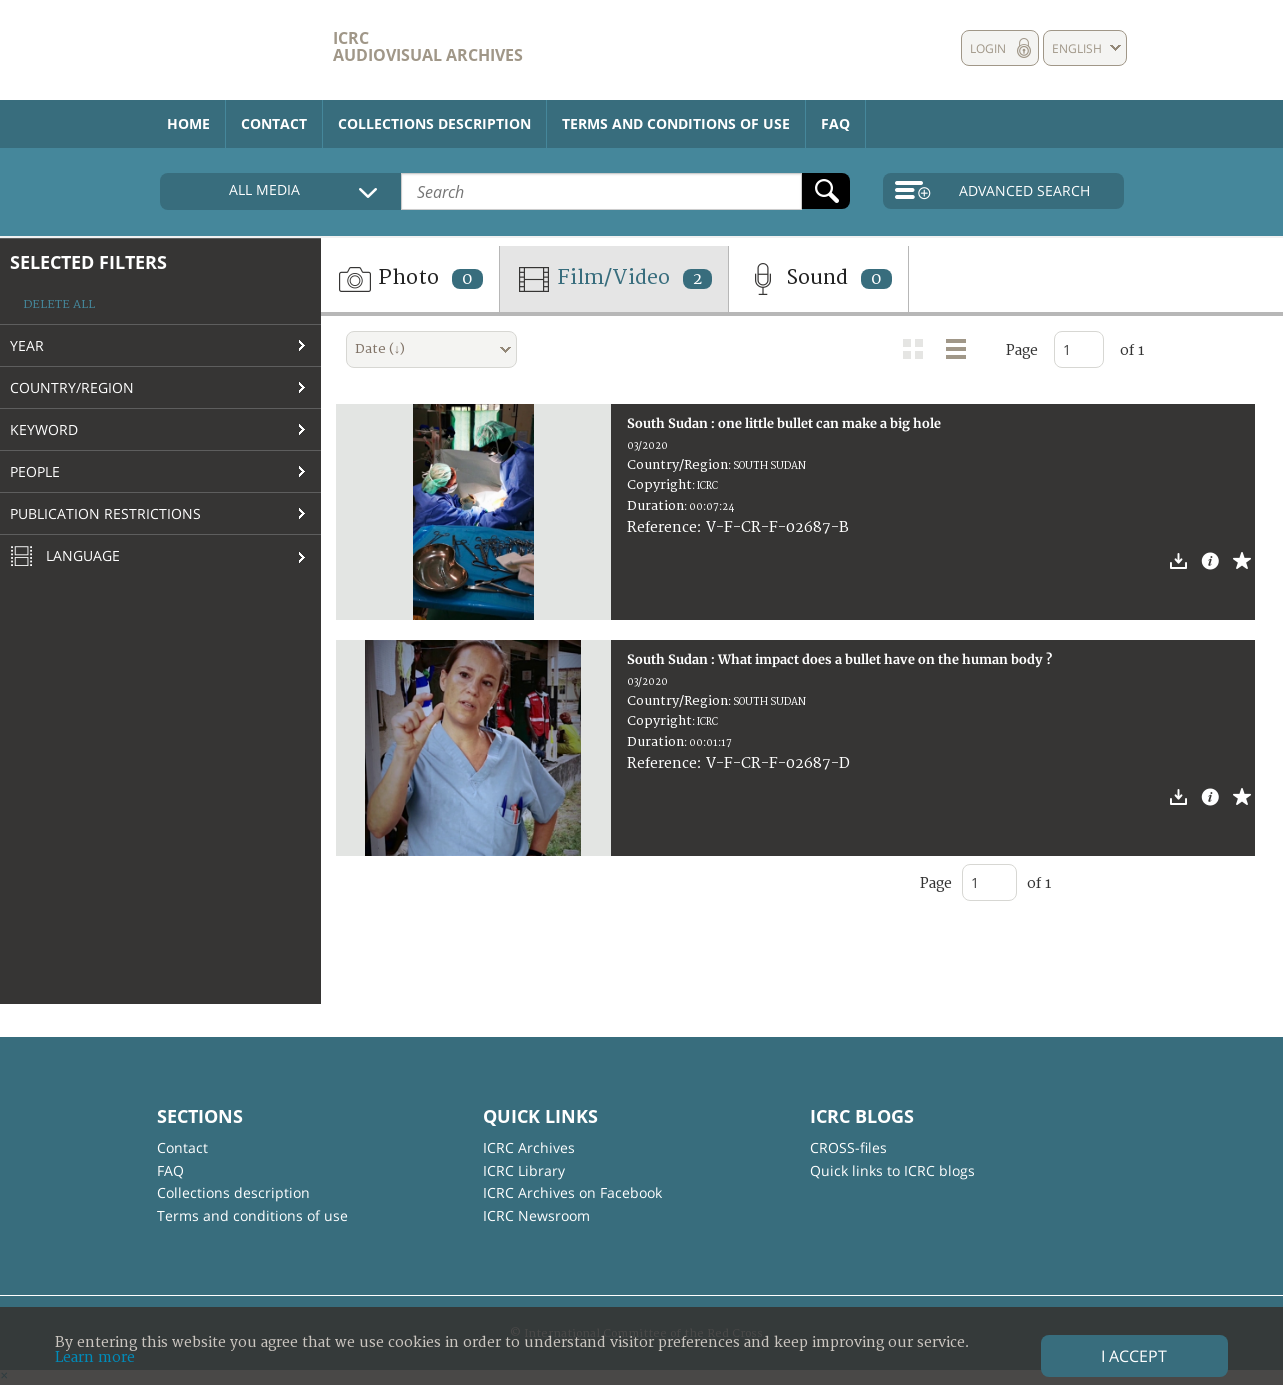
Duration (655, 506)
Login (988, 48)
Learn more (95, 1357)
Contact (274, 123)
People (35, 471)
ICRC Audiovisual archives (428, 46)
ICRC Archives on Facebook (572, 1192)
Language (65, 557)
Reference (662, 527)
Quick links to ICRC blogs (892, 1170)
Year (27, 345)
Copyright (659, 485)
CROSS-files (848, 1147)
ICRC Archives (529, 1147)
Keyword (44, 429)
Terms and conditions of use (676, 123)
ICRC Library (524, 1170)
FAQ (835, 123)
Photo (410, 279)
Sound (818, 279)
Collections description (434, 123)
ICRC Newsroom (536, 1215)
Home (188, 123)
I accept (1134, 1356)
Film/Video (614, 279)
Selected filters (88, 262)
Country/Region (72, 387)
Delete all (59, 304)
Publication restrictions (105, 513)
